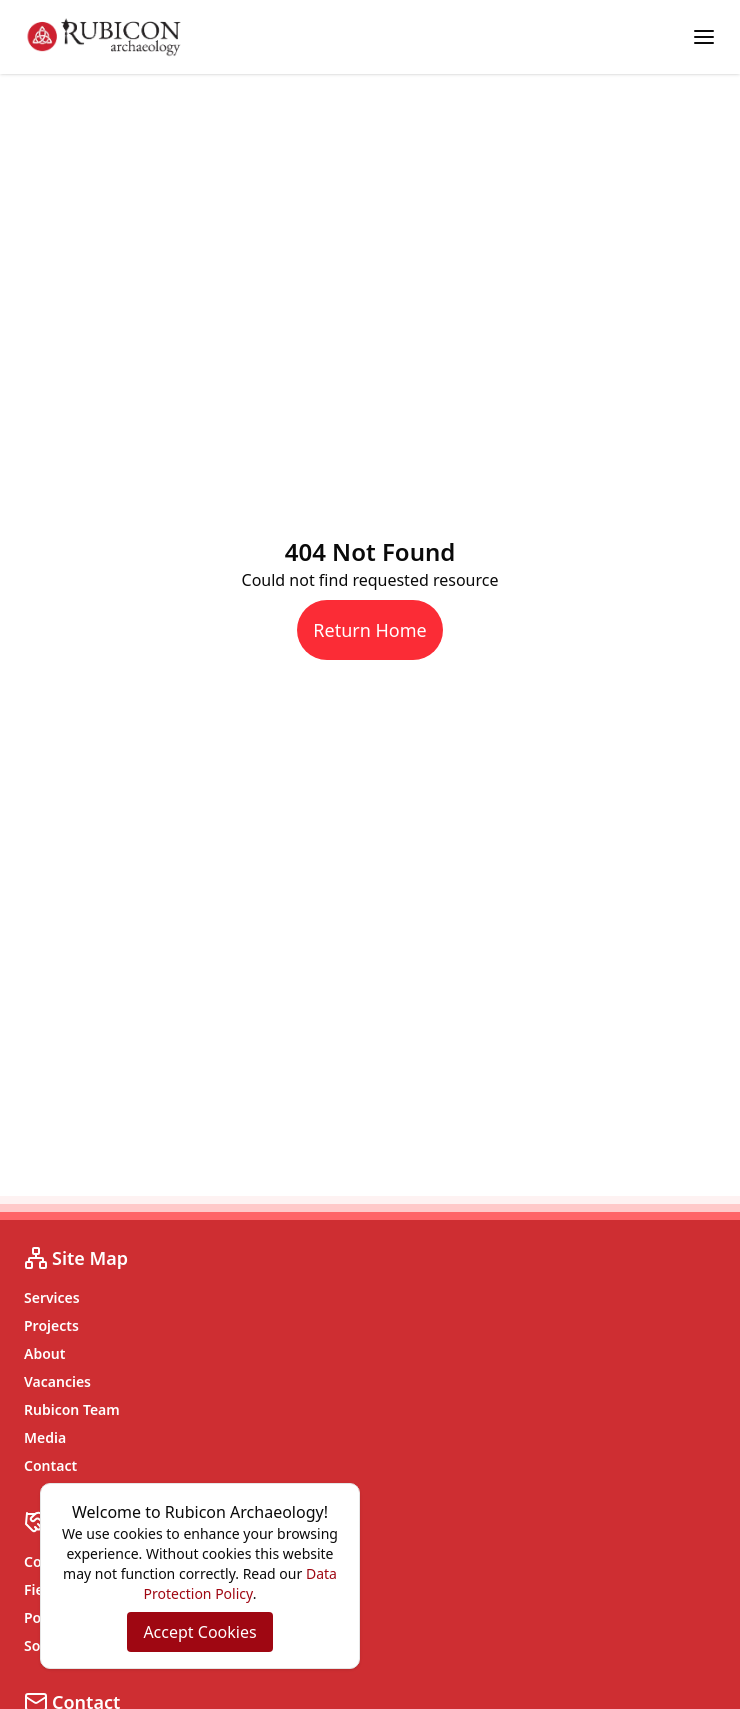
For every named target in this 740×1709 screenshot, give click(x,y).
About (44, 1353)
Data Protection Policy (240, 1583)
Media (45, 1437)
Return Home (369, 630)
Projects (51, 1325)
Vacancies (57, 1381)
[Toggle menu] (704, 37)
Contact (50, 1465)
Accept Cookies (199, 1632)
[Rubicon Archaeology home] (104, 37)
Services (52, 1297)
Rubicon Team (72, 1409)
